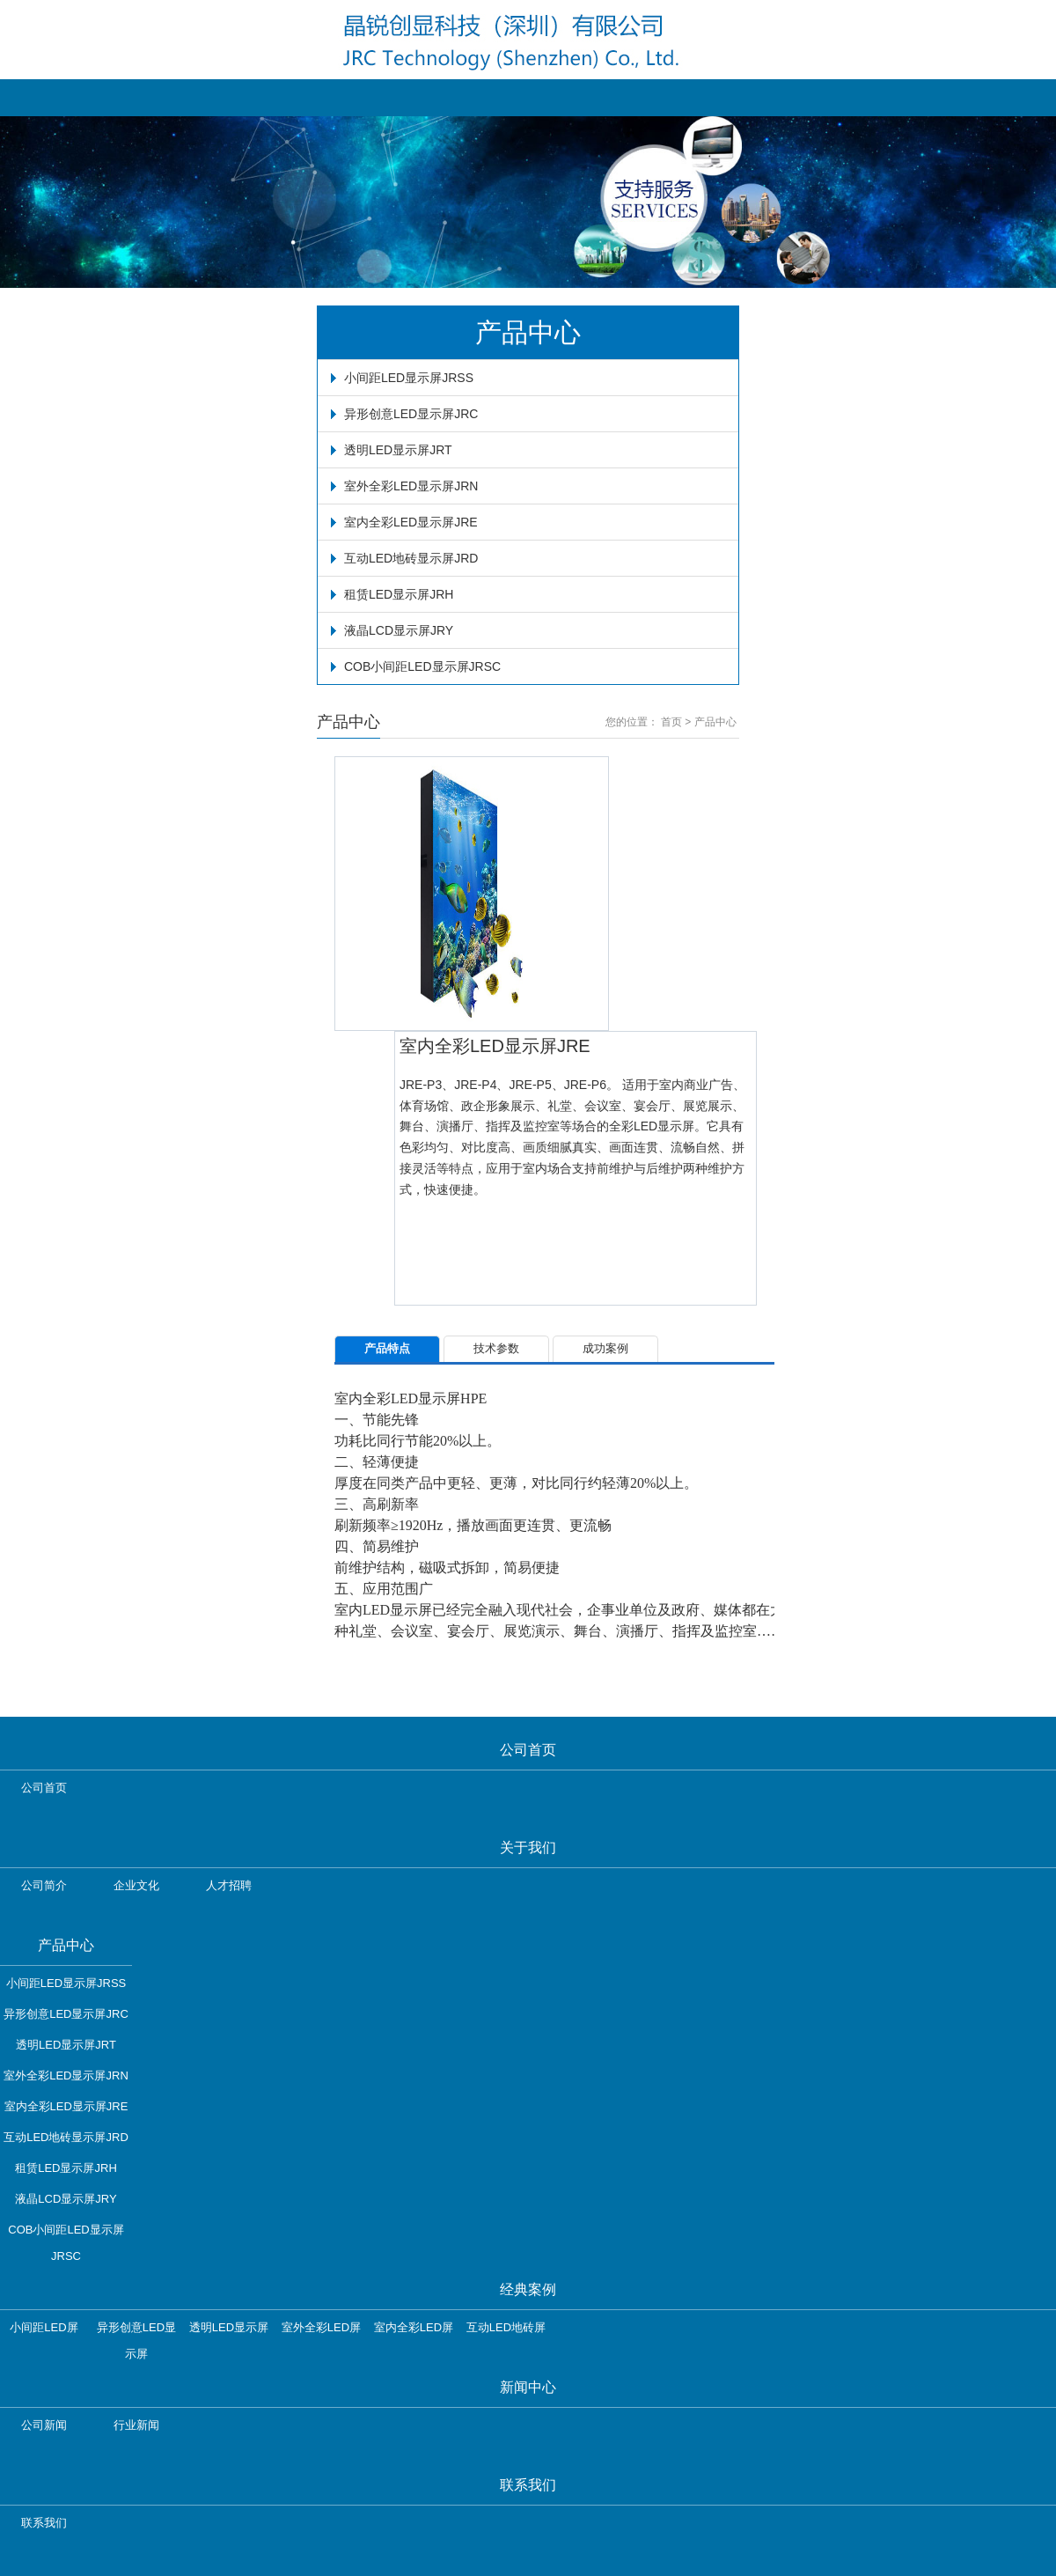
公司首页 (44, 1787)
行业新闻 (136, 2425)
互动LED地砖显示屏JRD (411, 558)
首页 (671, 722)
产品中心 (715, 722)
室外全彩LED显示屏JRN (411, 486)
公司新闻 (44, 2425)
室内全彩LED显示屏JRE (411, 522)
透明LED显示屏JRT (398, 450)
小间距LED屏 (43, 2327)
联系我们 (44, 2522)
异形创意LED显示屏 (136, 2331)
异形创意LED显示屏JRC (411, 414)
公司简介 (44, 1885)
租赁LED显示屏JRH (398, 594)
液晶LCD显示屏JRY (398, 630)
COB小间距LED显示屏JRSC (422, 666)
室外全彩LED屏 (321, 2327)
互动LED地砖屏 (506, 2327)
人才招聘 (229, 1885)
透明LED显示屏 (228, 2327)
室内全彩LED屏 (413, 2327)
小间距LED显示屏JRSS (408, 378)
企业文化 (136, 1885)
